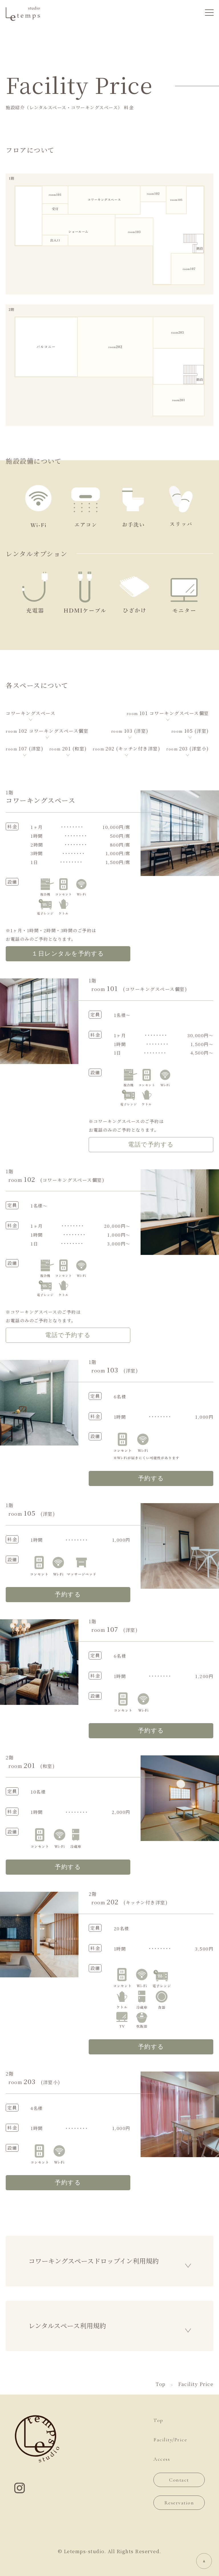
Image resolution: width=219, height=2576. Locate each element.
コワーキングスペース (30, 713)
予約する (151, 1478)
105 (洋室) (190, 731)
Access (161, 2459)
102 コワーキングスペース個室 (47, 731)
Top (158, 2420)
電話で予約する (151, 1144)
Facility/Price (170, 2439)
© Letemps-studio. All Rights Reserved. (109, 2551)
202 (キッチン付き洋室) (126, 748)
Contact (179, 2480)
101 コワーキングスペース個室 (168, 713)
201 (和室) (68, 748)
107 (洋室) (24, 748)
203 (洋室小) (187, 748)
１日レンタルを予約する (68, 953)
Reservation (179, 2503)
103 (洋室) (130, 731)
